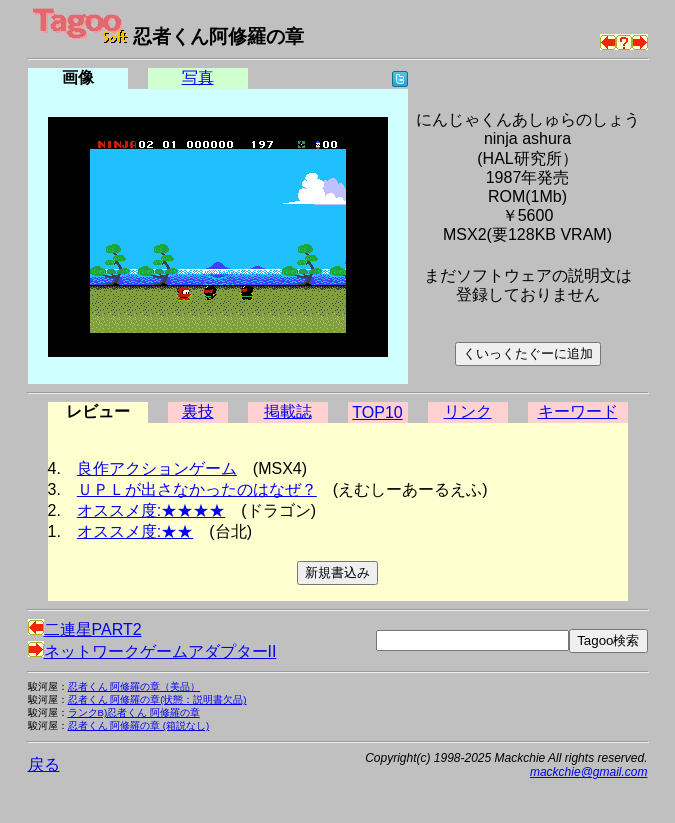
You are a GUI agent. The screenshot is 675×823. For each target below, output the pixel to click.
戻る (44, 764)
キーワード (578, 411)
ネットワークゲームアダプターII (152, 651)
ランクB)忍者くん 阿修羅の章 (134, 712)
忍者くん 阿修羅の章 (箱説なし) (139, 725)
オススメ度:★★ (135, 531)
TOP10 (377, 412)
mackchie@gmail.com (589, 772)
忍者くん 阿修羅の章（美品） (134, 686)
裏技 (198, 411)
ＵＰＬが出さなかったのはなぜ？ (197, 489)
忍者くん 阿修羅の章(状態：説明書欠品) (157, 699)
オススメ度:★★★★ (151, 510)
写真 (198, 77)
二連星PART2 (85, 629)
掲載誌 (288, 411)
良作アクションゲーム (157, 468)
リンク (468, 411)
